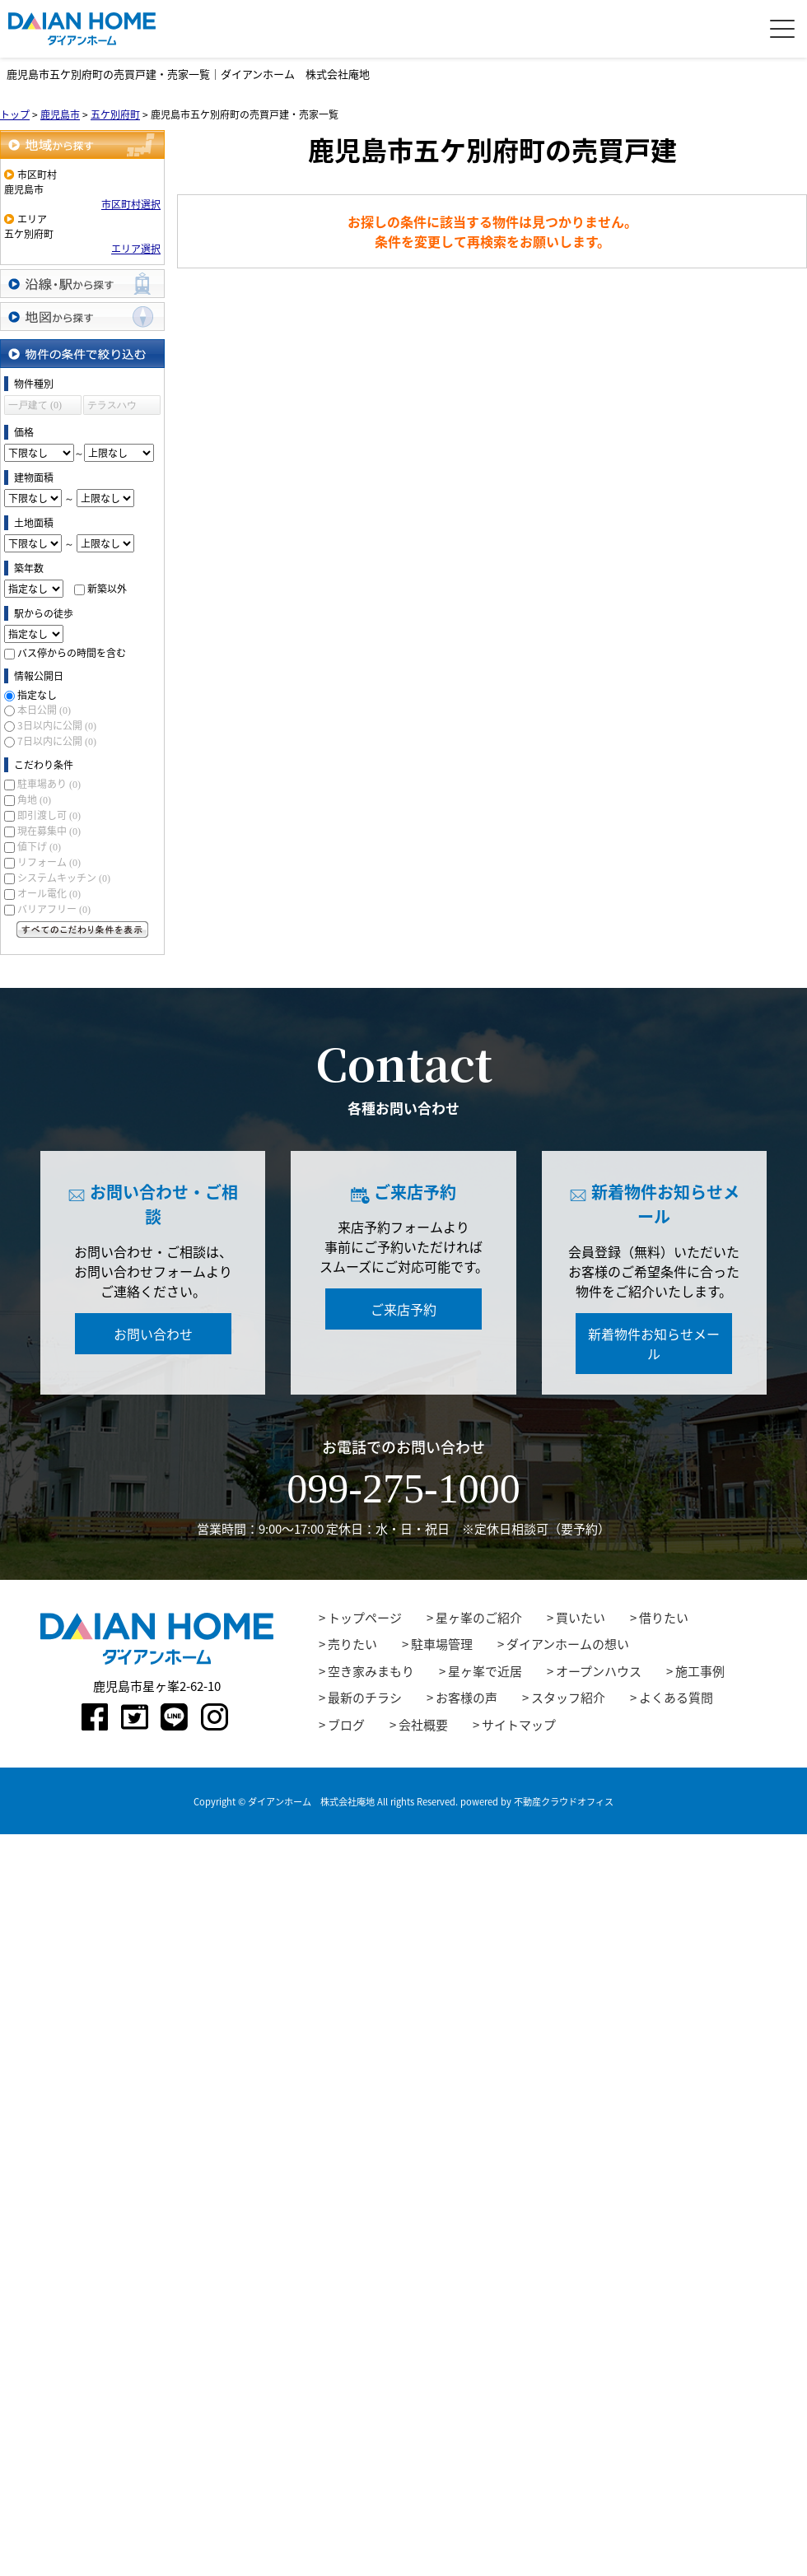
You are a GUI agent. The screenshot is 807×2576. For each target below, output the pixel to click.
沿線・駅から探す (82, 283)
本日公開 (44, 709)
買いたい (580, 1618)
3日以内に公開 (56, 725)
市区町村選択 (131, 204)
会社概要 (423, 1725)
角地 (34, 799)
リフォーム (49, 862)
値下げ (39, 846)
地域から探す (82, 144)
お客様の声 (466, 1698)
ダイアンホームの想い (567, 1644)
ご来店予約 (403, 1309)
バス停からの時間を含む (71, 652)
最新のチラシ (365, 1698)
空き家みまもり (371, 1671)
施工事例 (700, 1671)
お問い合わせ (153, 1334)
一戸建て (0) (35, 405)
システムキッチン (63, 877)
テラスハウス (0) (112, 407)
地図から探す (82, 316)
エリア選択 (136, 248)
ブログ (346, 1725)
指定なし (37, 694)
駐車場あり (49, 783)
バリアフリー (54, 908)
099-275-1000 (403, 1488)
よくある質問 (676, 1698)
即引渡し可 (49, 815)
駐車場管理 (442, 1644)
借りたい (663, 1618)
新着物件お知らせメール (654, 1343)
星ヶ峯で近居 (485, 1671)
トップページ (365, 1618)
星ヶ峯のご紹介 (479, 1618)
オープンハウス (598, 1671)
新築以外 (107, 588)
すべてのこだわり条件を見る (82, 929)
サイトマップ (519, 1725)
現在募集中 (49, 830)
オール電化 (49, 893)
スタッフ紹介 (568, 1698)
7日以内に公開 (56, 741)
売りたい (352, 1644)
